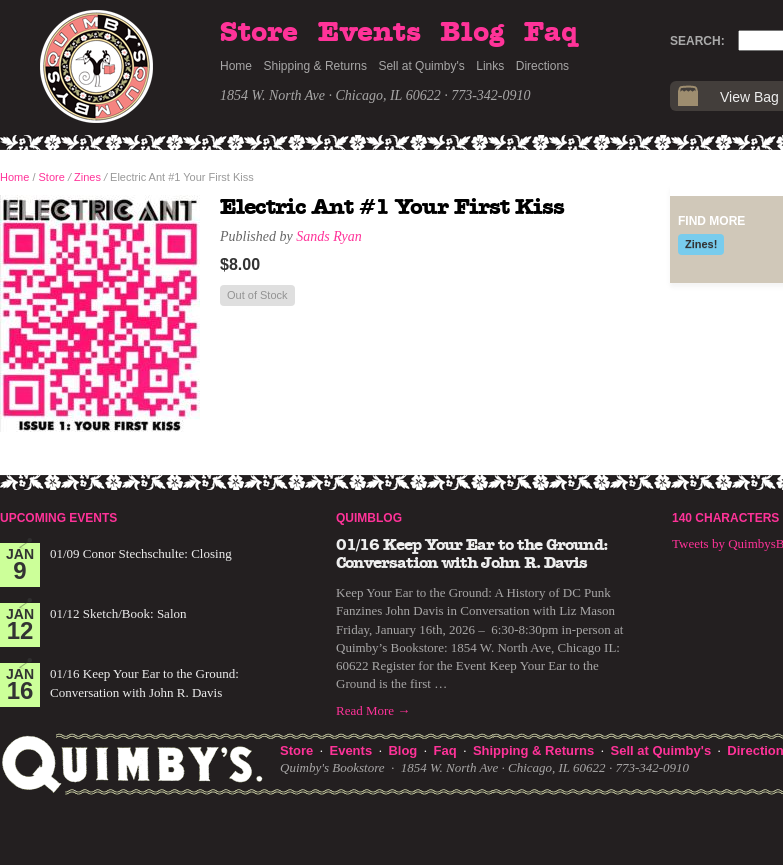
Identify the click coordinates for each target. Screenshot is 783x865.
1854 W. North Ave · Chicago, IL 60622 (330, 95)
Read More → (373, 710)
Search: (697, 41)
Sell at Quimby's (421, 66)
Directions (542, 66)
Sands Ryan (328, 236)
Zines (87, 177)
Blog (472, 33)
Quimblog (369, 518)
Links (490, 66)
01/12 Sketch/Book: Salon (118, 613)
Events (369, 33)
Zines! (701, 244)
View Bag (749, 97)
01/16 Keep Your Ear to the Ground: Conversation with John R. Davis (472, 554)
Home (236, 66)
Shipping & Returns (315, 66)
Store (259, 33)
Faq (551, 33)
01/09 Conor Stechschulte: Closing (141, 553)
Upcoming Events (58, 518)
